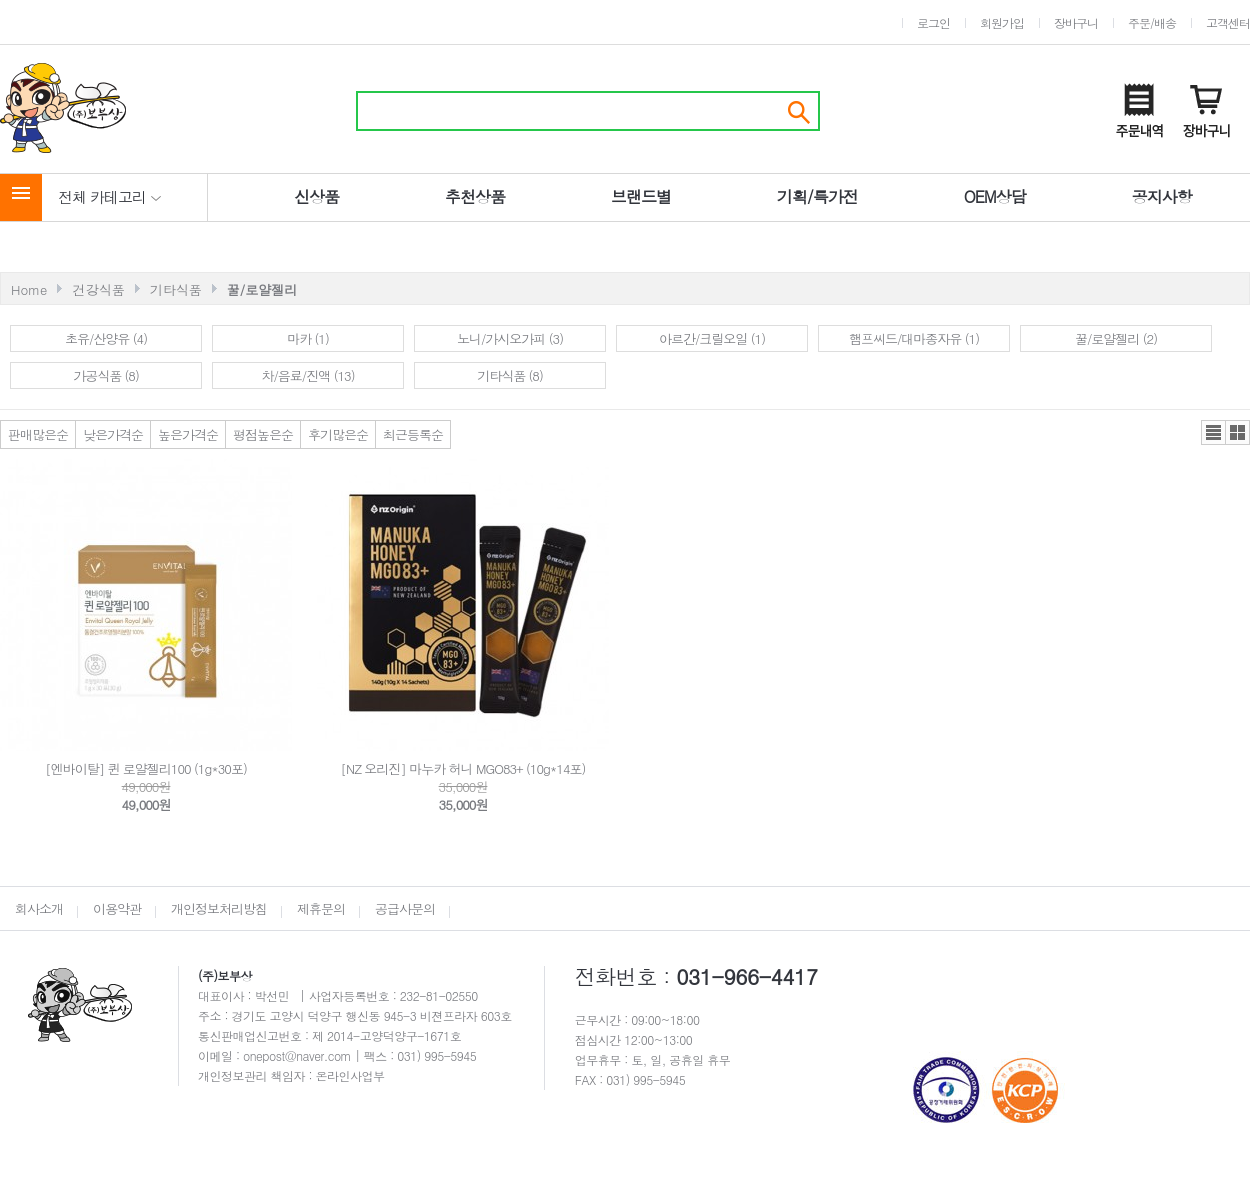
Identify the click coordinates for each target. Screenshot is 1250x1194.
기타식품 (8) (510, 375)
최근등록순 (413, 434)
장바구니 (1076, 22)
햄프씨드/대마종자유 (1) (914, 338)
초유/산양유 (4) (106, 338)
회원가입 (1002, 22)
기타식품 (176, 289)
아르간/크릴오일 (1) (712, 338)
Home (29, 289)
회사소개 (39, 908)
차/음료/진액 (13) (307, 375)
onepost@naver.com (299, 1055)
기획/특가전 (817, 196)
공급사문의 (405, 908)
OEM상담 (995, 196)
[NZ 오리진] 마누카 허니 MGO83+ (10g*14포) (463, 768)
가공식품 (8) (106, 375)
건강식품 (99, 289)
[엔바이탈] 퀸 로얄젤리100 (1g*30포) (146, 768)
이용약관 (117, 908)
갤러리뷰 (1237, 432)
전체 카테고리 (110, 196)
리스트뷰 (1213, 432)
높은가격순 (188, 434)
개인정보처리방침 (219, 908)
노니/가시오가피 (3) (510, 338)
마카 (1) (308, 338)
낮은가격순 (113, 434)
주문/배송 (1152, 22)
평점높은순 (263, 434)
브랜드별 (641, 196)
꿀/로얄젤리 (262, 289)
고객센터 (1228, 22)
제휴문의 (321, 908)
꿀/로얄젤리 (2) (1116, 338)
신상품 (316, 196)
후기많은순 (338, 434)
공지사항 (1162, 196)
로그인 (933, 22)
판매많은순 (38, 434)
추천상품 (475, 196)
